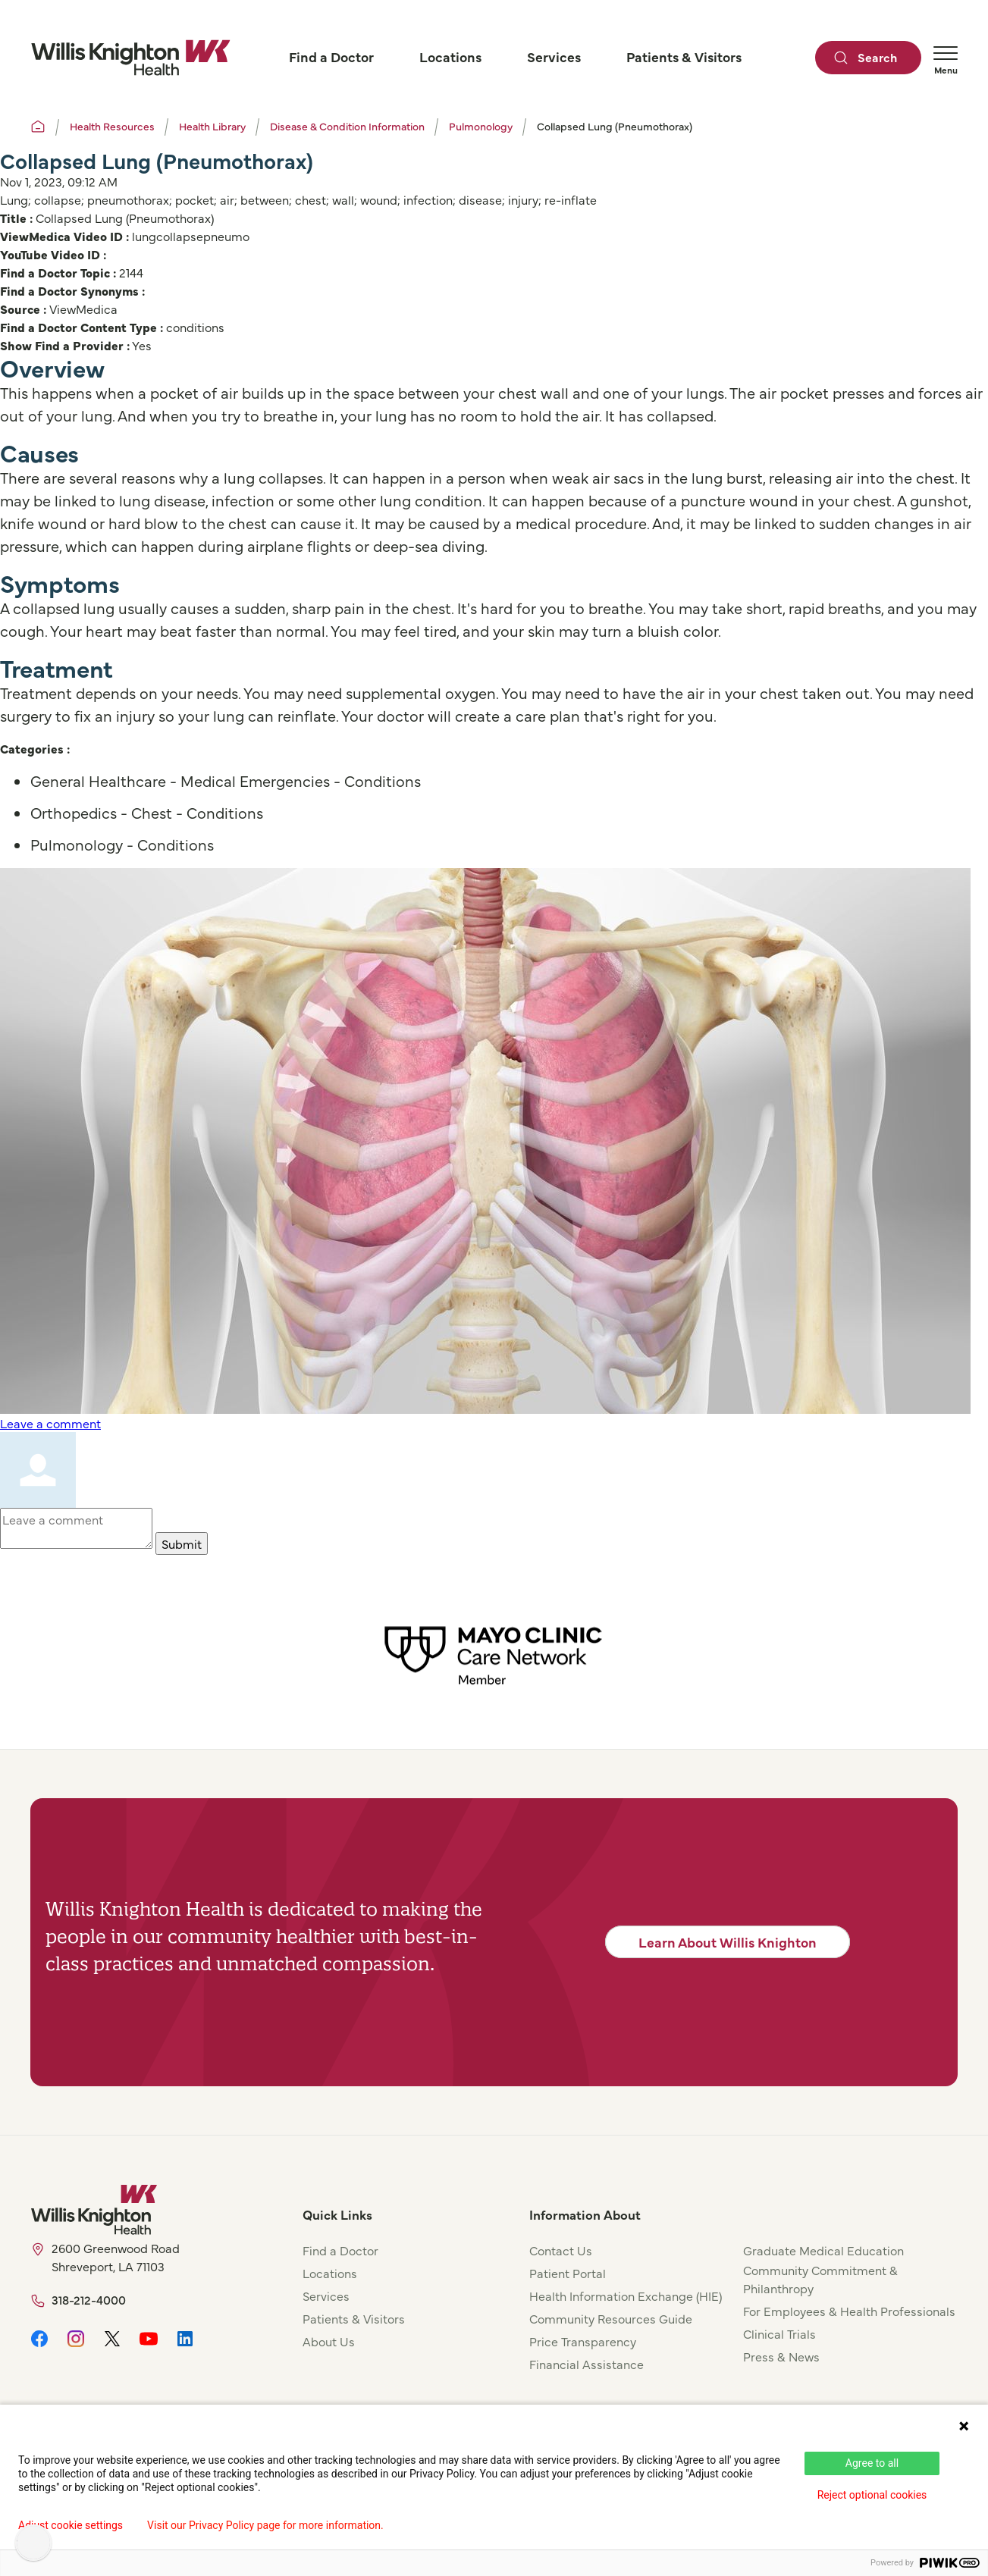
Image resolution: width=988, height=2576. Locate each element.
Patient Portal (567, 2272)
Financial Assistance (586, 2363)
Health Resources (112, 125)
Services (326, 2295)
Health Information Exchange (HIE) (625, 2295)
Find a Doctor (340, 2250)
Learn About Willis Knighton (727, 1941)
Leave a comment (50, 1423)
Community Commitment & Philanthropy (820, 2278)
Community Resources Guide (610, 2318)
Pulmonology (481, 125)
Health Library (212, 125)
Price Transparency (582, 2341)
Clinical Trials (779, 2333)
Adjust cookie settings (70, 2525)
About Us (329, 2341)
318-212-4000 (89, 2299)
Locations (330, 2272)
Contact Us (560, 2250)
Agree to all (872, 2463)
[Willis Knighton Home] (130, 57)
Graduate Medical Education (823, 2250)
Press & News (781, 2356)
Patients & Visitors (354, 2318)
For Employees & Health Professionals (849, 2310)
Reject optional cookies (872, 2495)
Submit (182, 1543)
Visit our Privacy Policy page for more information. (265, 2525)
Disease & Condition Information (347, 125)
